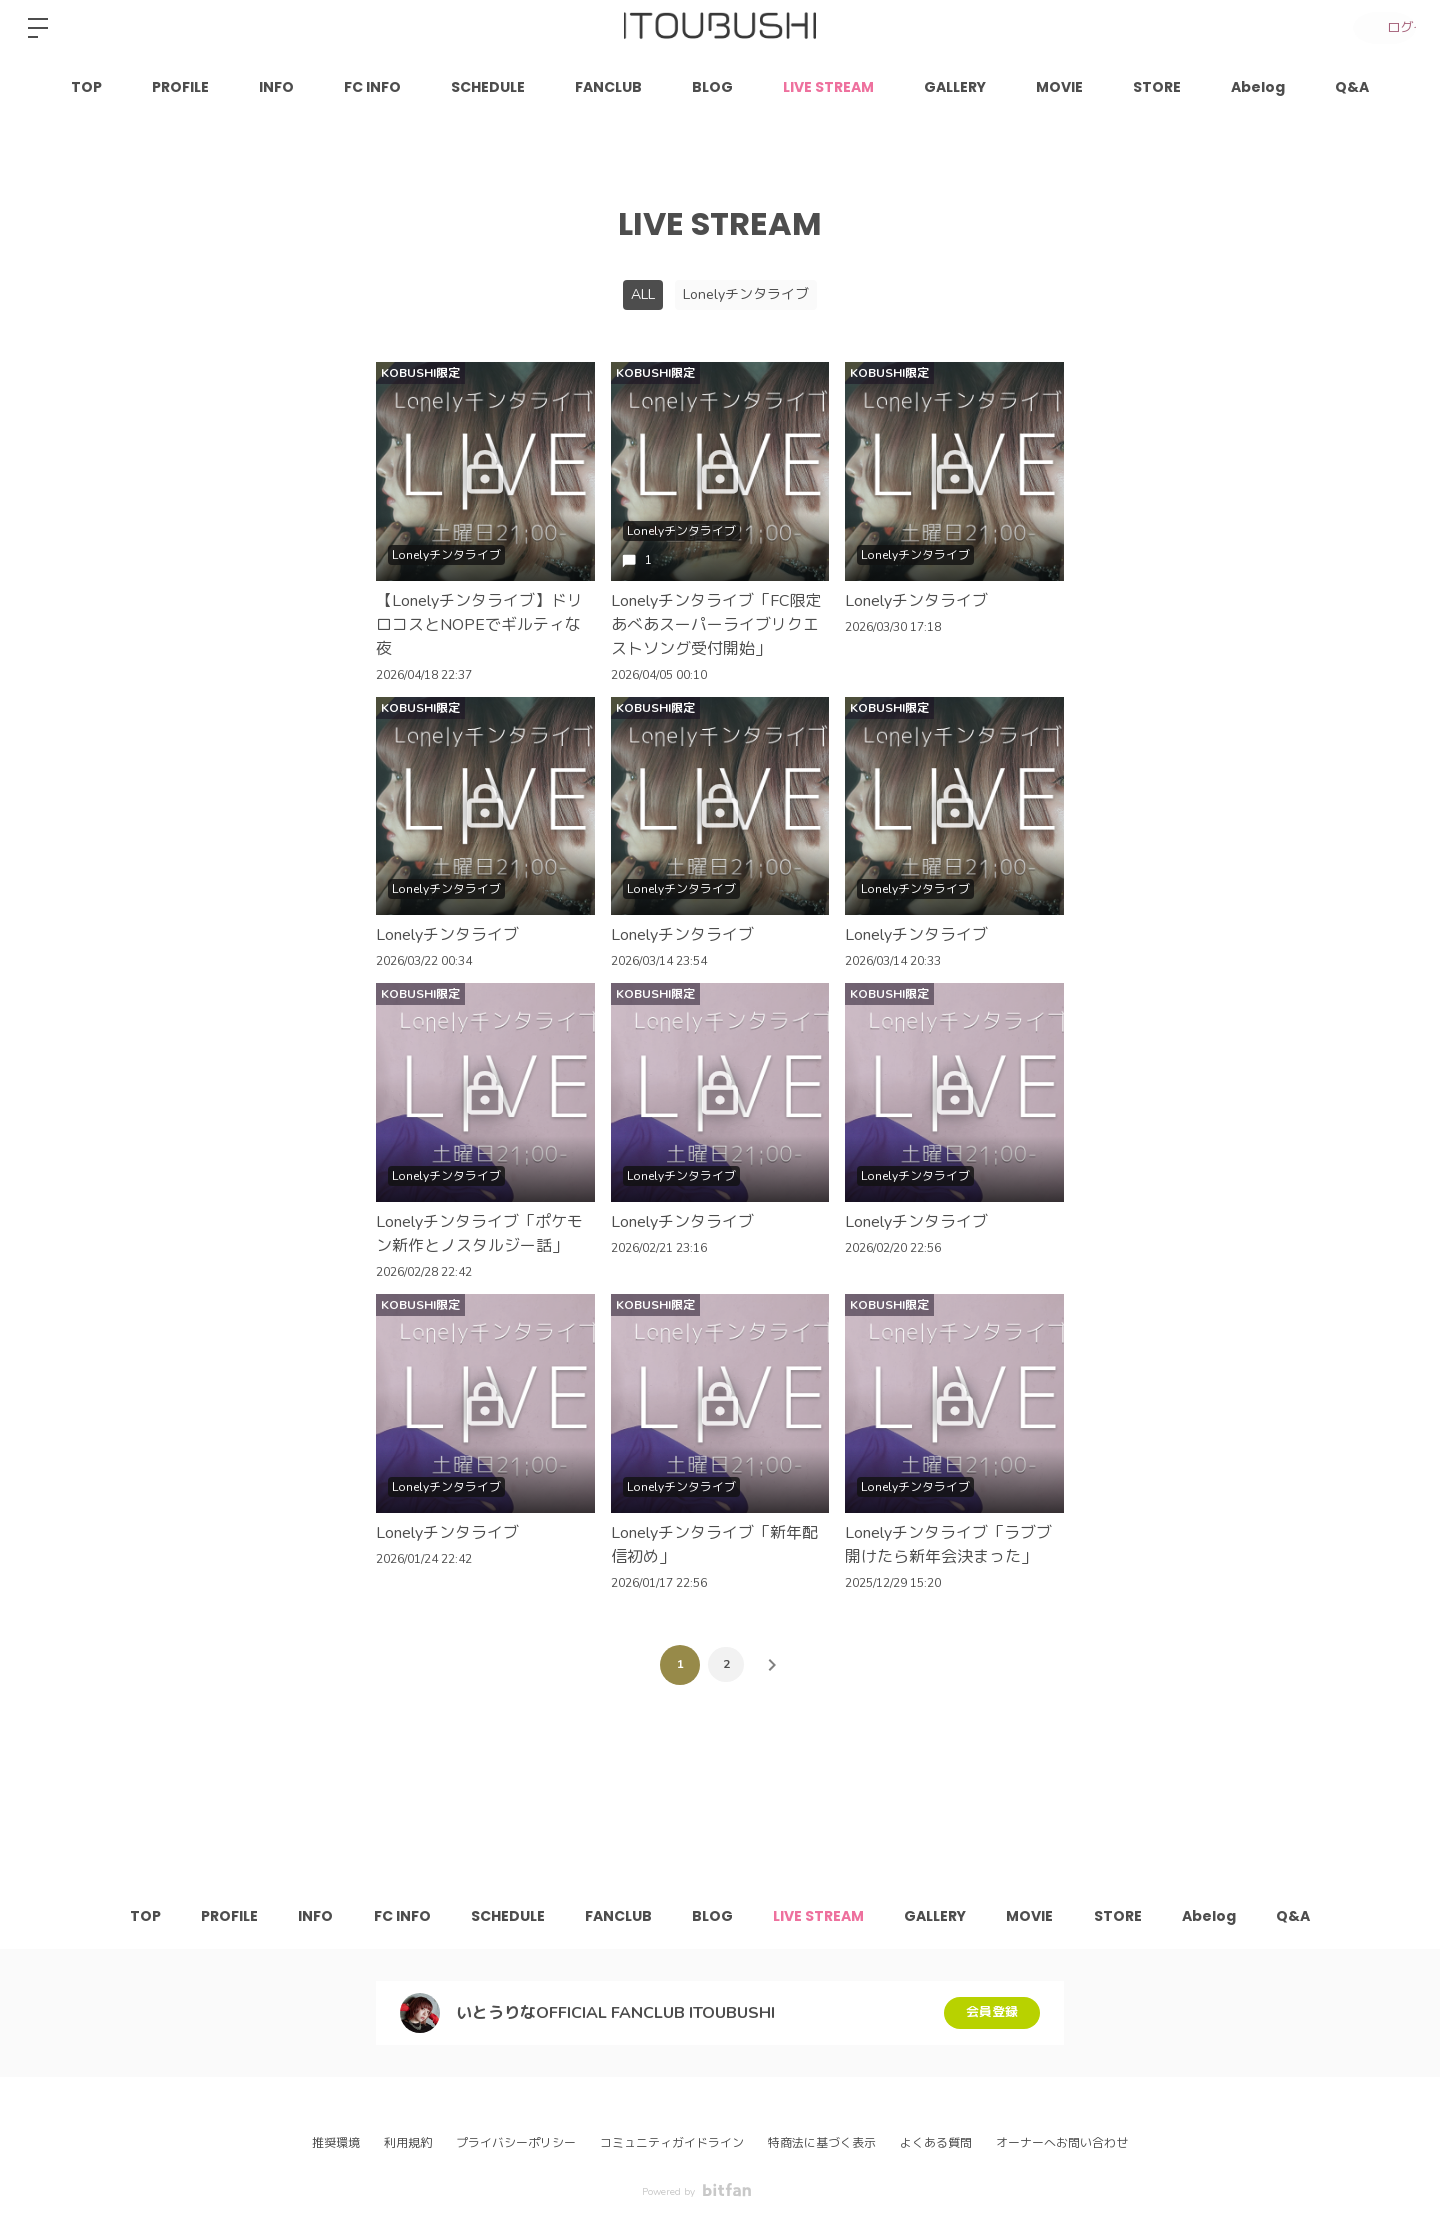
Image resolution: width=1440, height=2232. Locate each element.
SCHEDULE (488, 87)
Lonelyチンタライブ (746, 294)
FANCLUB (608, 87)
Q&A (1352, 87)
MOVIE (1059, 87)
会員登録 (992, 2012)
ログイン (1380, 27)
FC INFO (372, 87)
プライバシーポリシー (516, 2143)
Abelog (1258, 87)
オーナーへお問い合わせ (1062, 2143)
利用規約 (408, 2143)
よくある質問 (936, 2143)
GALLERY (955, 87)
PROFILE (180, 87)
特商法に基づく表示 (822, 2143)
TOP (86, 87)
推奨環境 (336, 2143)
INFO (276, 87)
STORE (1157, 87)
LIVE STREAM (828, 87)
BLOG (712, 87)
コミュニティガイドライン (672, 2143)
